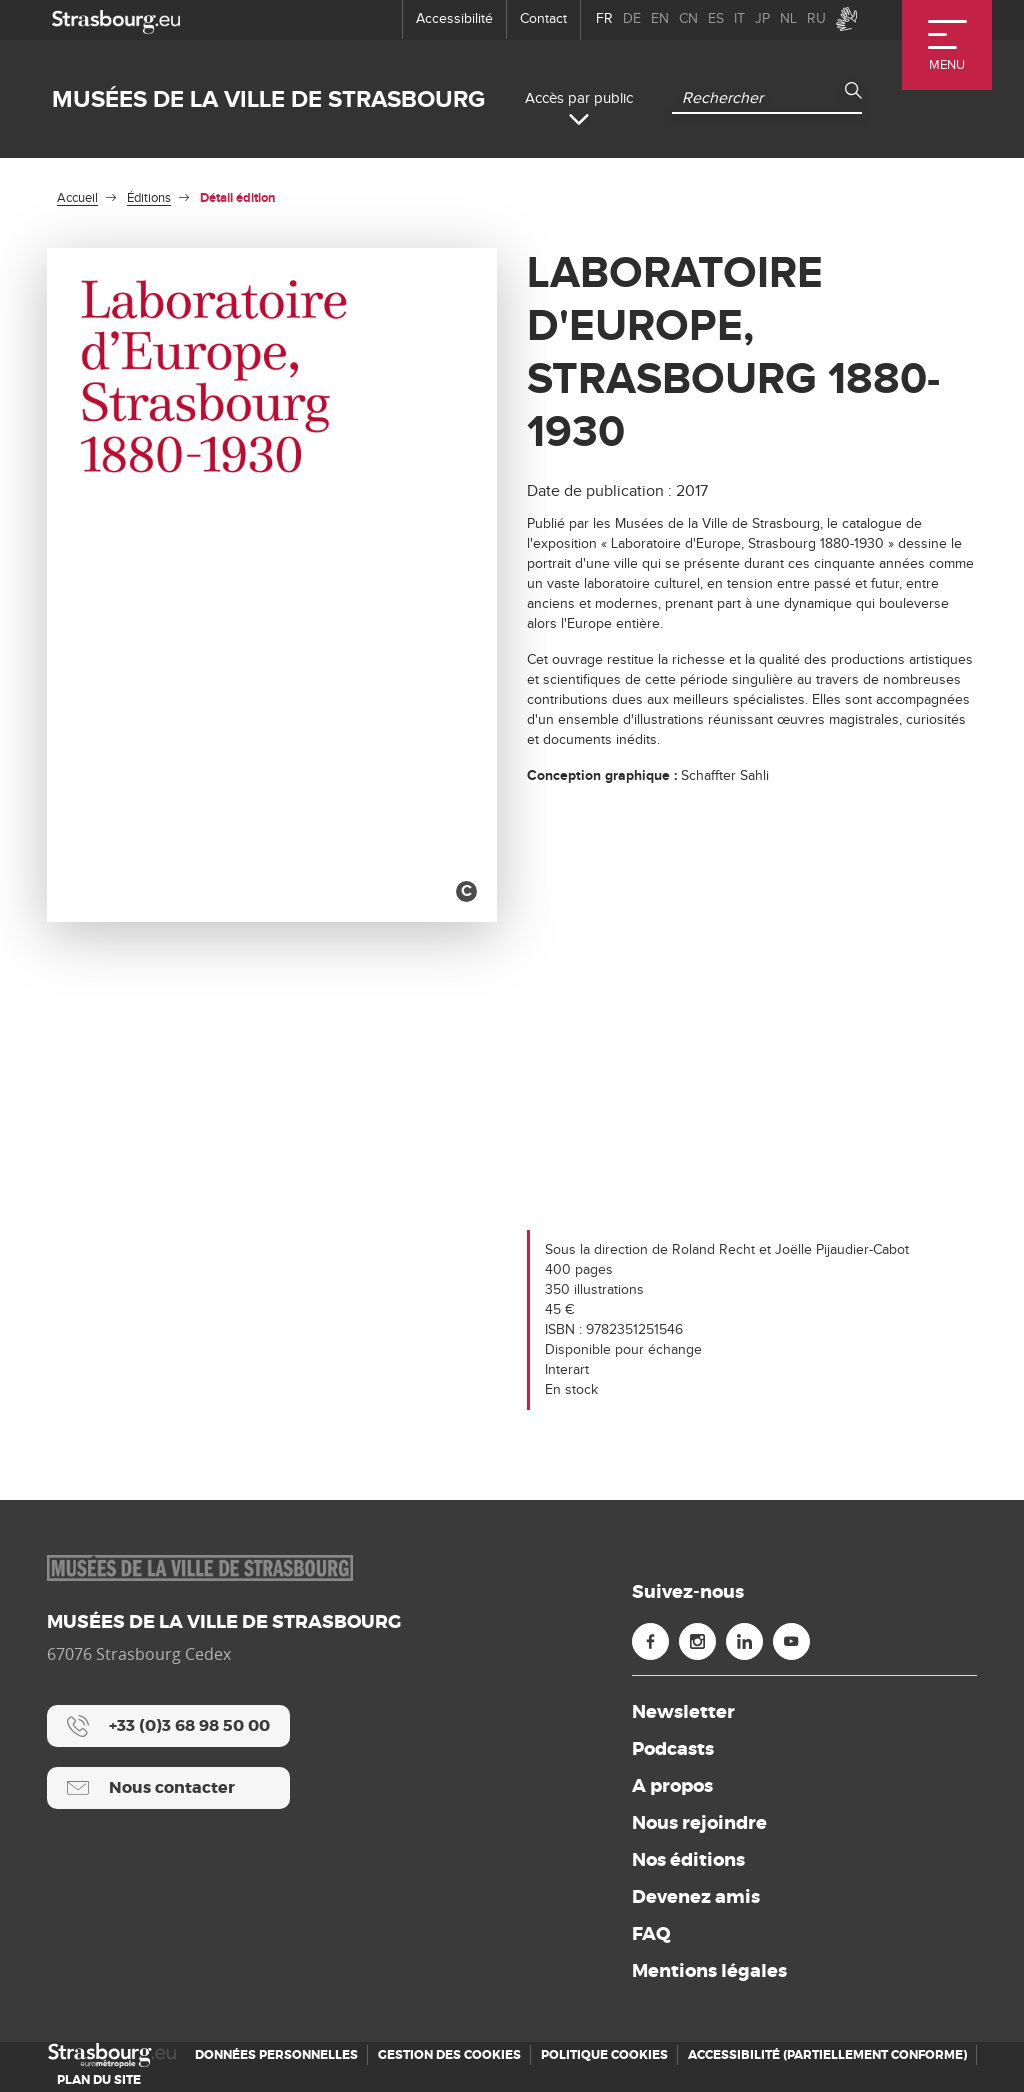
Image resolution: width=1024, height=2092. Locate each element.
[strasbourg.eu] (116, 19)
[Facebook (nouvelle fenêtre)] (650, 1641)
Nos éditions (688, 1860)
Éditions (149, 198)
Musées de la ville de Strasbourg (268, 99)
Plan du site (99, 2080)
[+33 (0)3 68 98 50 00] (168, 1726)
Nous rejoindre (699, 1823)
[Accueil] (112, 2055)
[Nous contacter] (168, 1788)
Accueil (77, 198)
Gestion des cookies (449, 2055)
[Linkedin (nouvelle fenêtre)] (744, 1641)
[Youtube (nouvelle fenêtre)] (791, 1641)
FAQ (651, 1934)
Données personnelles (276, 2055)
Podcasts (673, 1749)
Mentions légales (709, 1971)
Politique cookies (604, 2055)
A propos (672, 1786)
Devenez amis (696, 1897)
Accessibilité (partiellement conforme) (827, 2055)
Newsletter (683, 1712)
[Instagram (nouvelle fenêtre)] (697, 1641)
